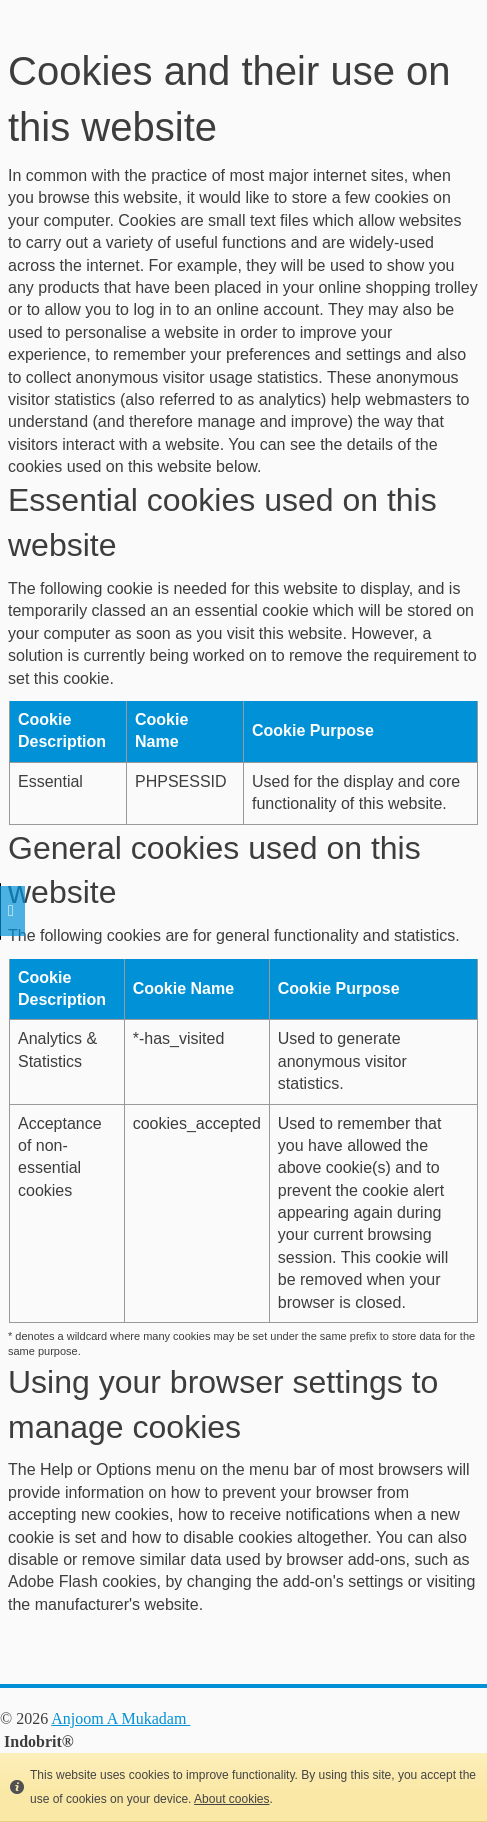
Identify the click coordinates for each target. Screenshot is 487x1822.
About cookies (231, 1799)
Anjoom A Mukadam (120, 1718)
